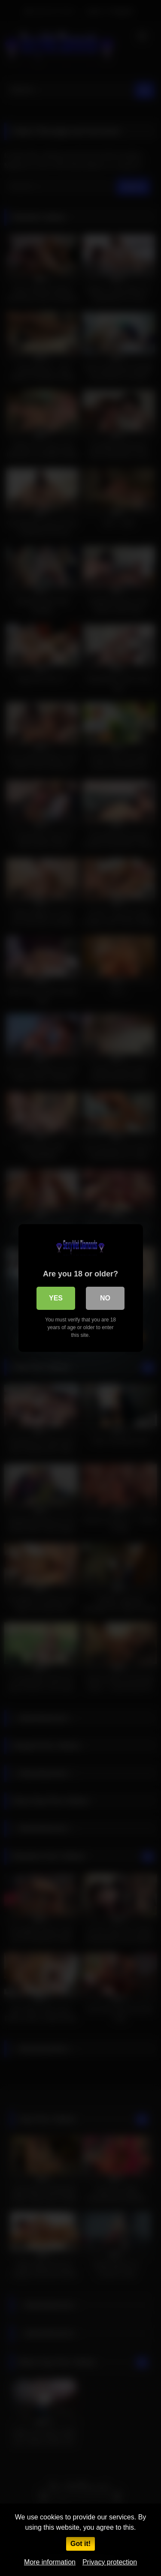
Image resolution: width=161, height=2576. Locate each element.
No (105, 1298)
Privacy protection (109, 2562)
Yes (56, 1298)
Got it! (80, 2543)
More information (50, 2562)
